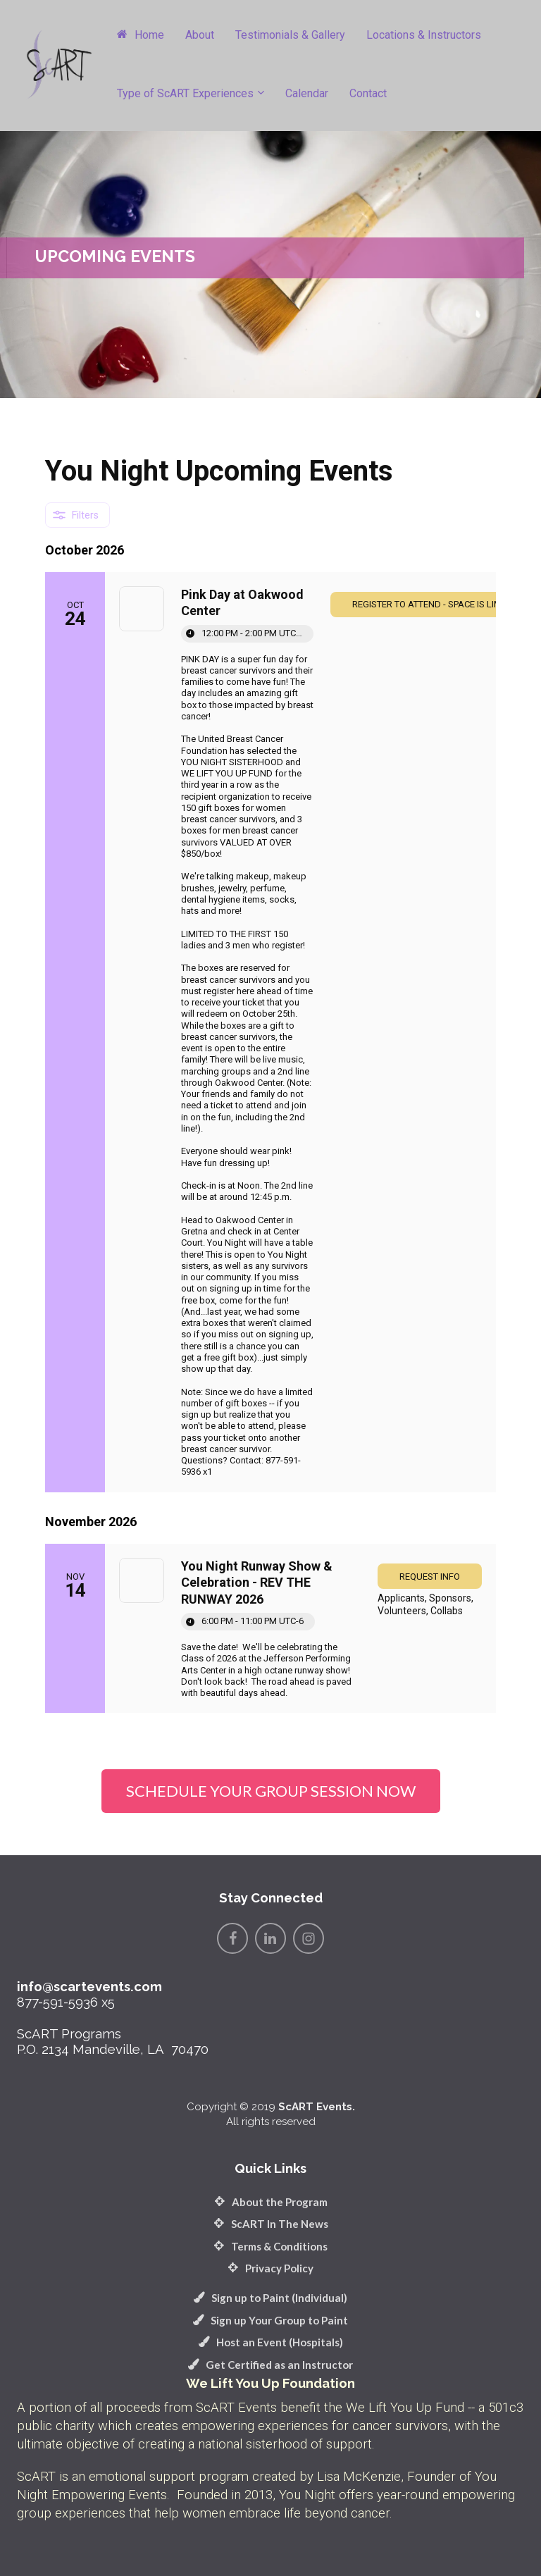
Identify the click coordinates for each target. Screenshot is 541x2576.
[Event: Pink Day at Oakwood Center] (270, 1032)
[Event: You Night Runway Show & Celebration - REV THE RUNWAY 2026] (270, 1628)
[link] (430, 1576)
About (199, 35)
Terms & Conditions (270, 2246)
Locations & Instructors (423, 35)
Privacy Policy (270, 2268)
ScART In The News (270, 2223)
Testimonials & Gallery (290, 35)
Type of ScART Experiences (185, 93)
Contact (368, 93)
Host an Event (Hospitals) (271, 2342)
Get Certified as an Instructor (270, 2364)
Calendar (306, 93)
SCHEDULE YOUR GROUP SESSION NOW (271, 1790)
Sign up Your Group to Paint (270, 2320)
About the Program (271, 2202)
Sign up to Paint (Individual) (270, 2297)
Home (140, 35)
